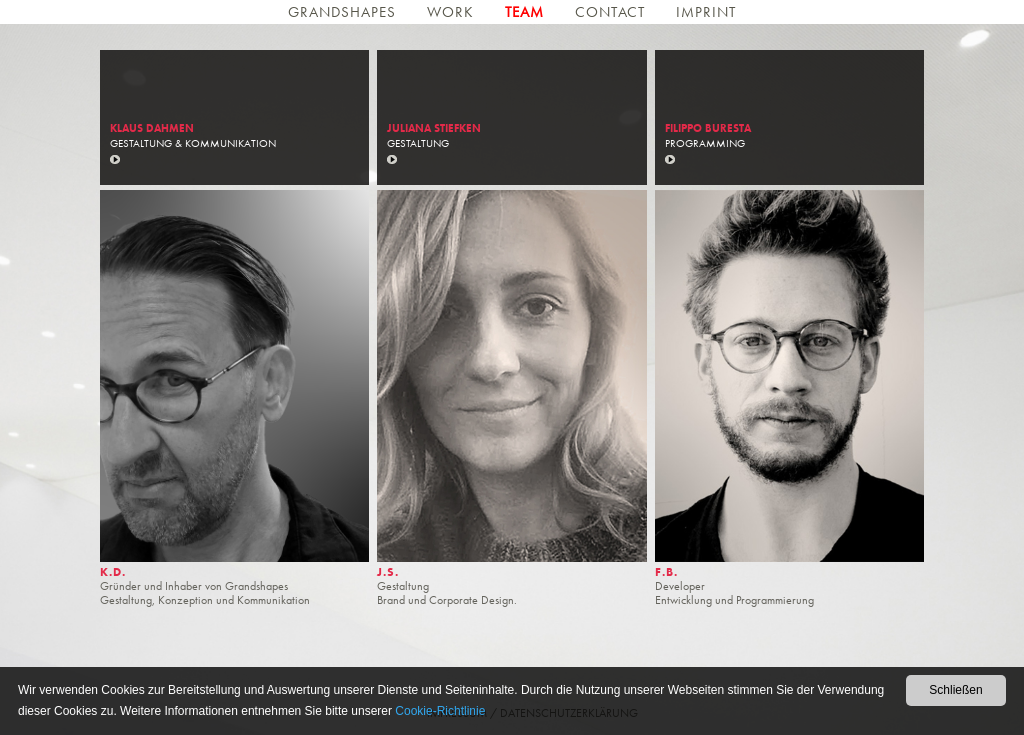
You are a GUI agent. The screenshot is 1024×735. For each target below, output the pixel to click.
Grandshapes (344, 12)
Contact (612, 12)
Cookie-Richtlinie (440, 711)
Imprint (706, 12)
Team (527, 12)
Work (453, 12)
